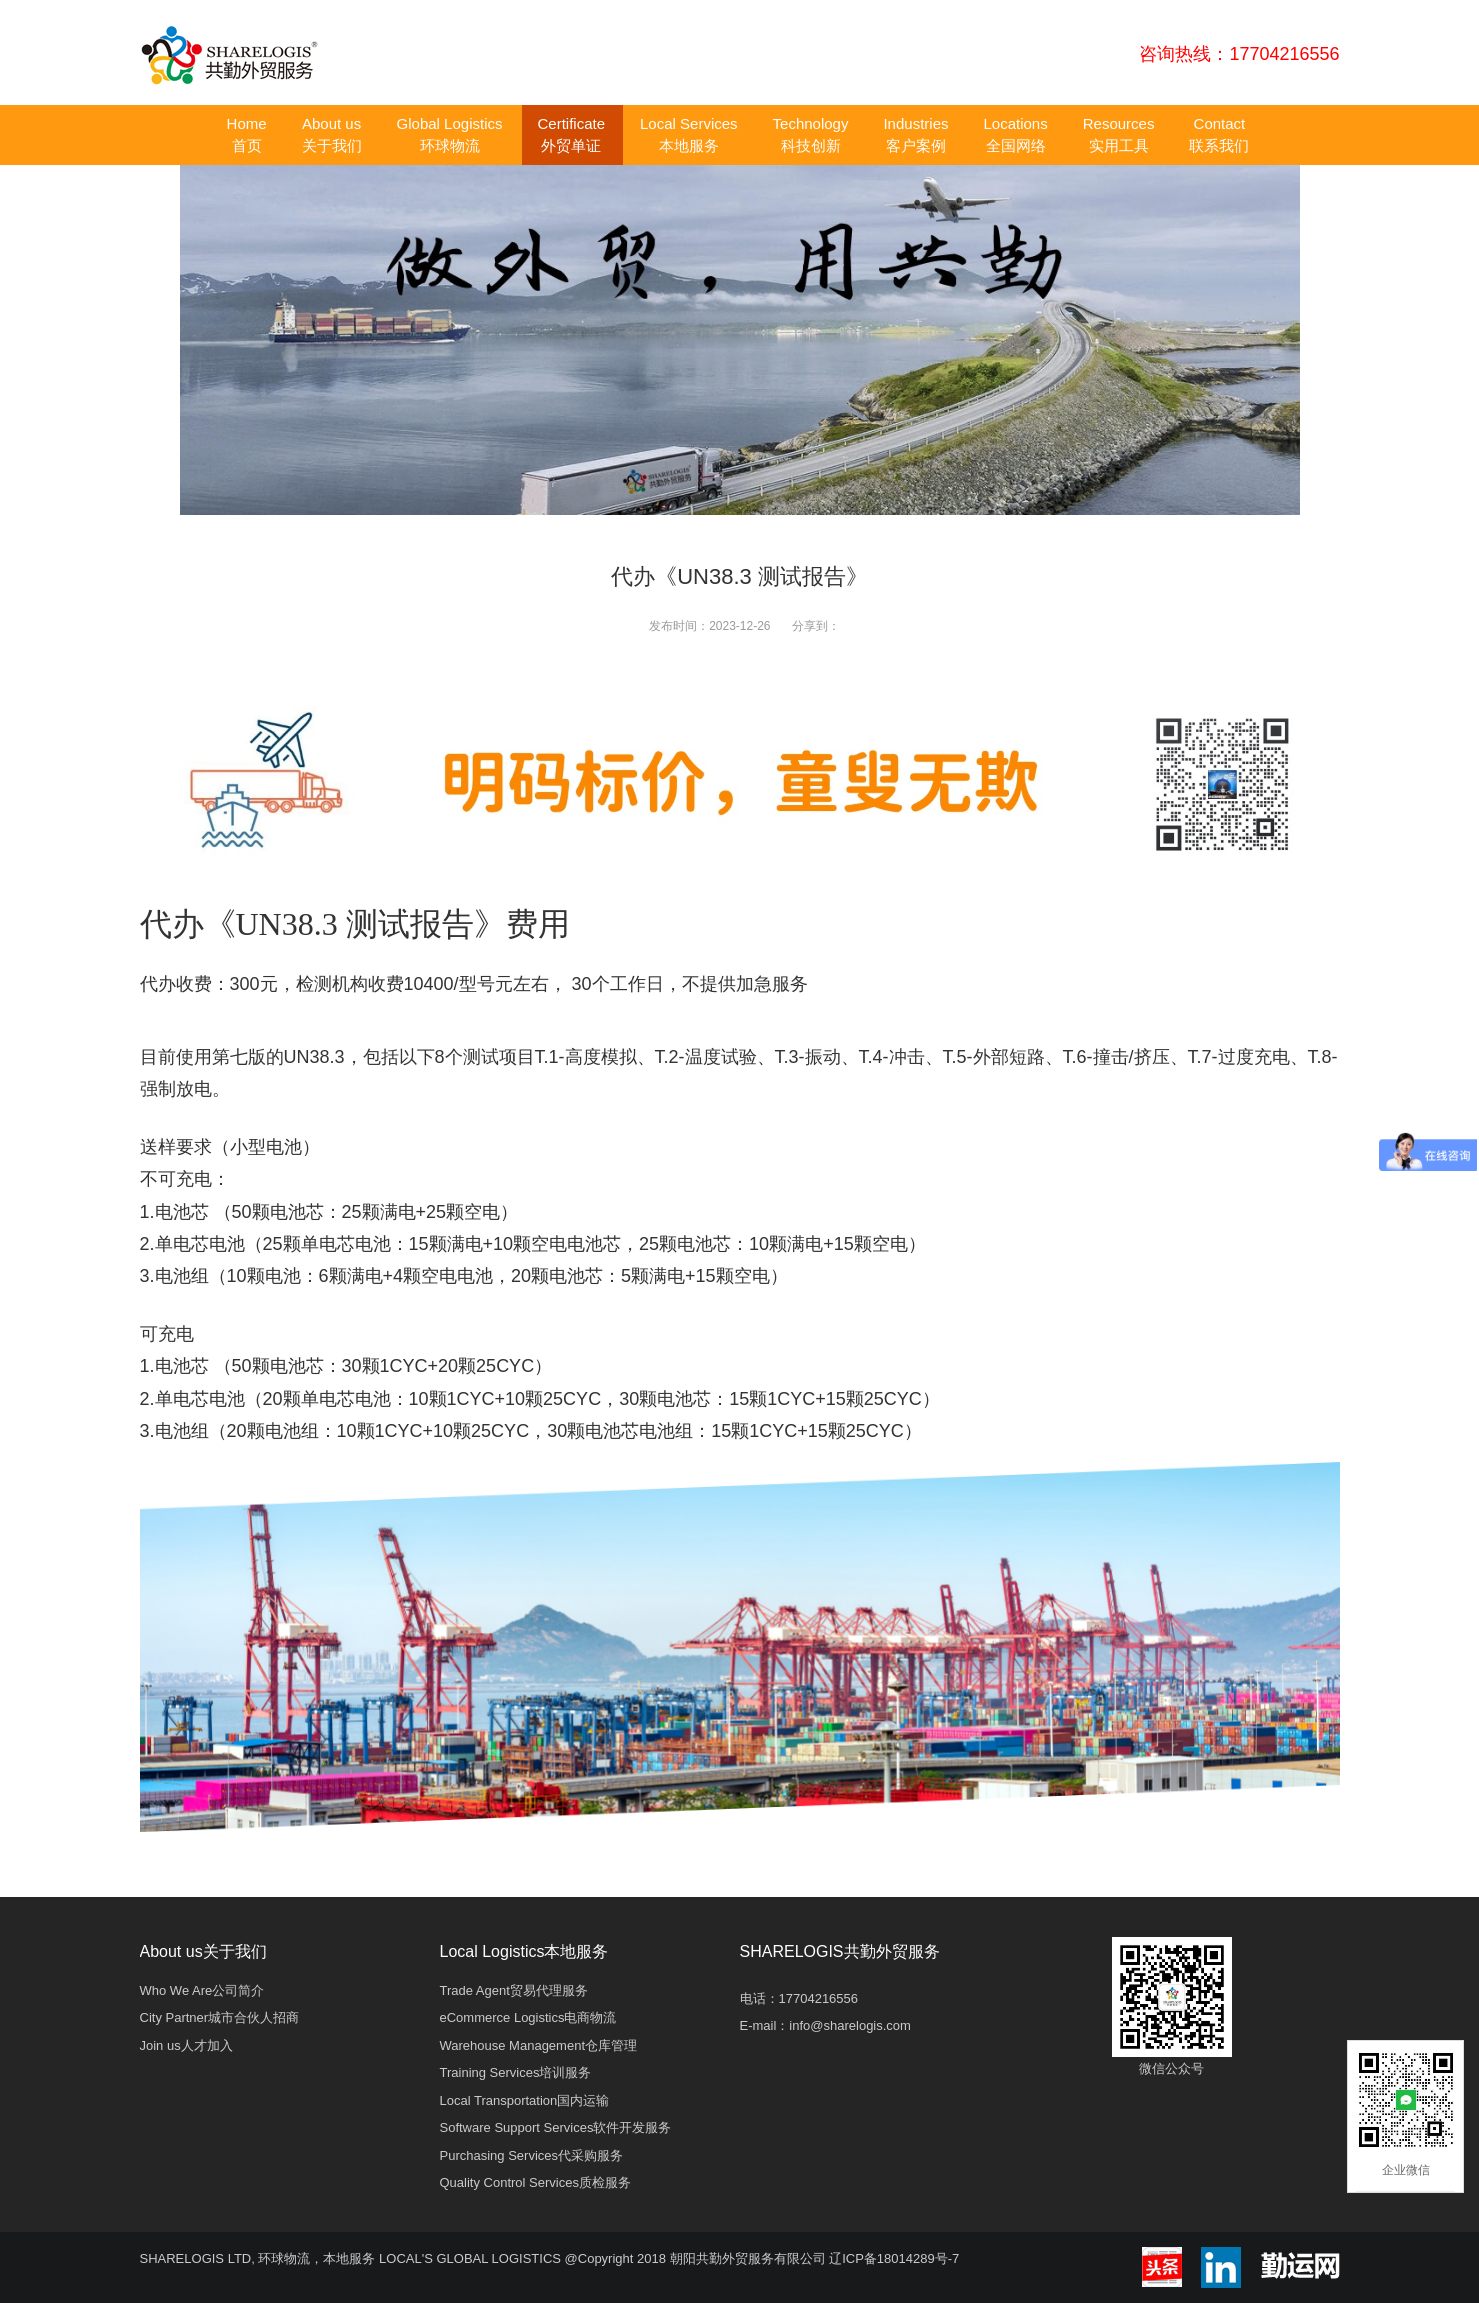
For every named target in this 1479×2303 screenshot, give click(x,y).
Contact (1219, 134)
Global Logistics (450, 134)
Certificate (571, 134)
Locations (1016, 134)
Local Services (689, 134)
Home (247, 134)
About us (332, 134)
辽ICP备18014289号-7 (894, 2258)
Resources (1119, 134)
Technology (811, 134)
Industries (915, 134)
